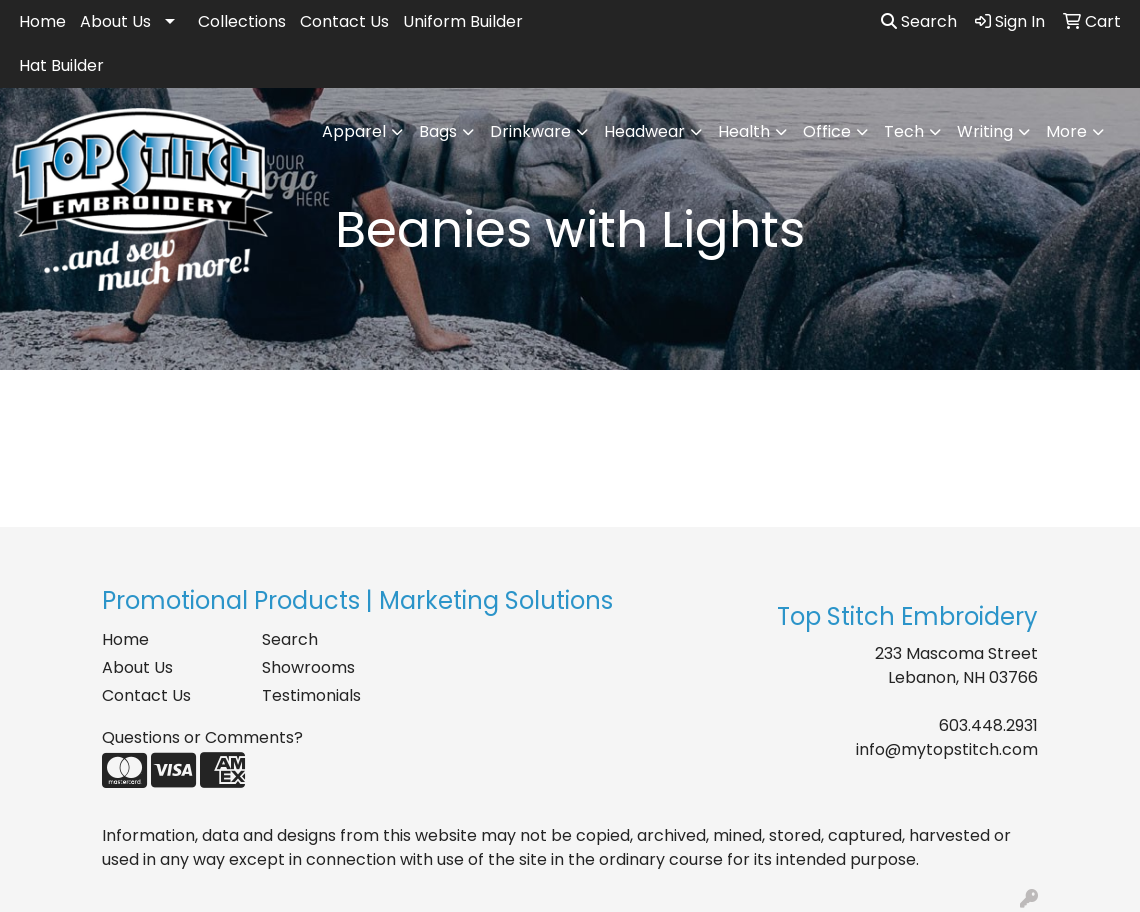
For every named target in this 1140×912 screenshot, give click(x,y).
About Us (115, 21)
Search (919, 21)
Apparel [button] (354, 131)
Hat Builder (61, 65)
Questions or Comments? (202, 737)
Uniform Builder (463, 21)
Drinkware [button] (530, 131)
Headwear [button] (644, 131)
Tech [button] (904, 131)
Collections (242, 21)
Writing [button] (985, 131)
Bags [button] (438, 131)
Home (42, 21)
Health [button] (744, 131)
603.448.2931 (988, 725)
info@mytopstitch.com (947, 749)
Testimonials (311, 695)
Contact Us (344, 21)
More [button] (1066, 131)
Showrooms (308, 667)
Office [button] (827, 131)
